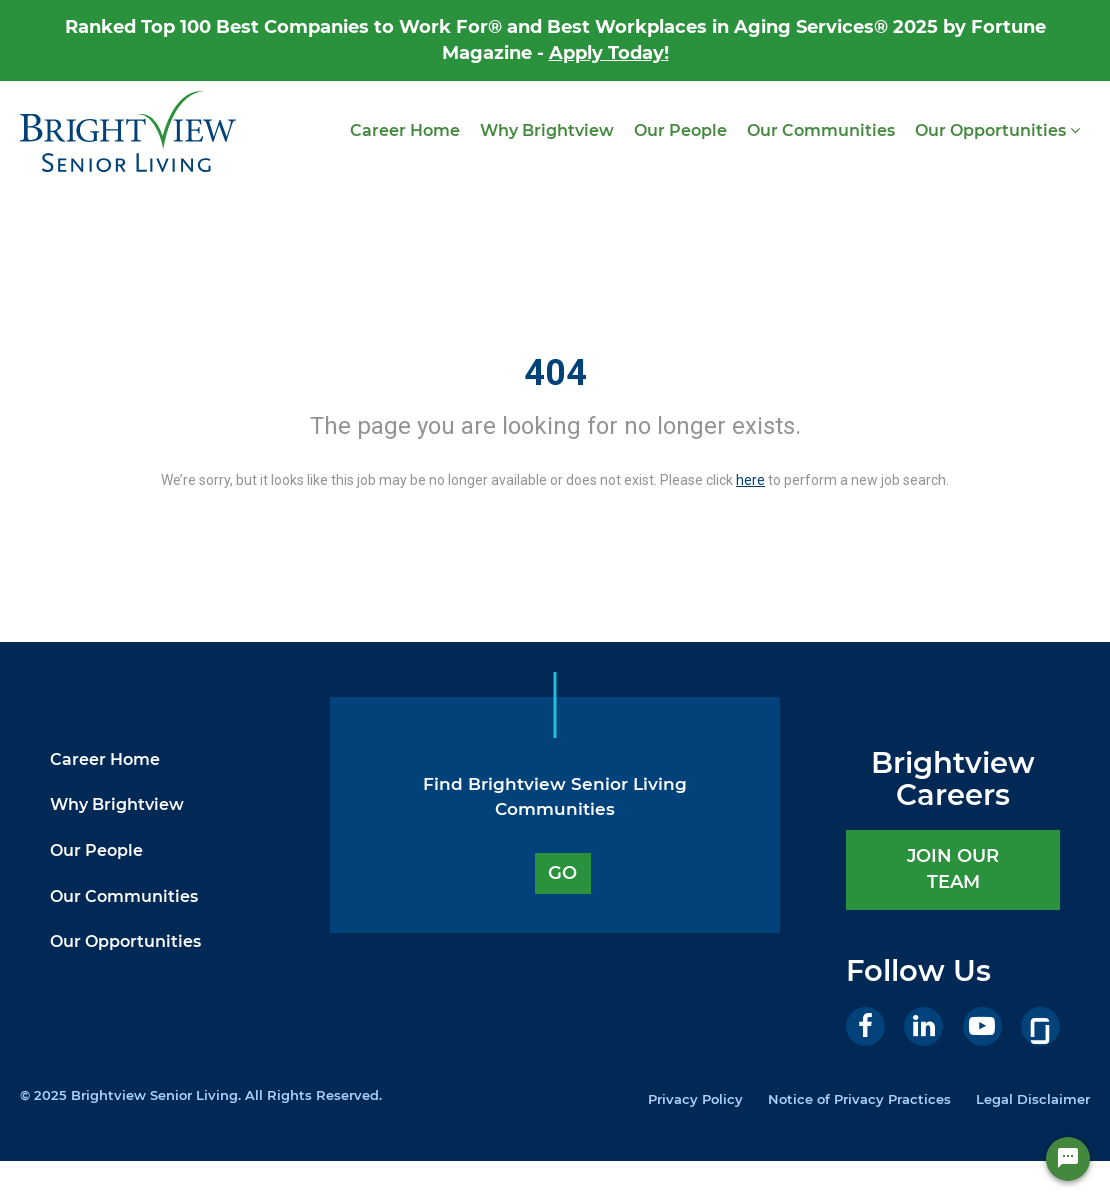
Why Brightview (547, 130)
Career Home (405, 130)
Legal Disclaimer (1033, 1099)
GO (562, 873)
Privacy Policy (695, 1099)
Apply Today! (609, 53)
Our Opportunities (997, 130)
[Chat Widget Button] (1068, 1165)
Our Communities (821, 130)
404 (555, 373)
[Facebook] (865, 1026)
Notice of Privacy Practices (859, 1099)
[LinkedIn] (923, 1026)
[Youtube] (982, 1026)
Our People (680, 130)
